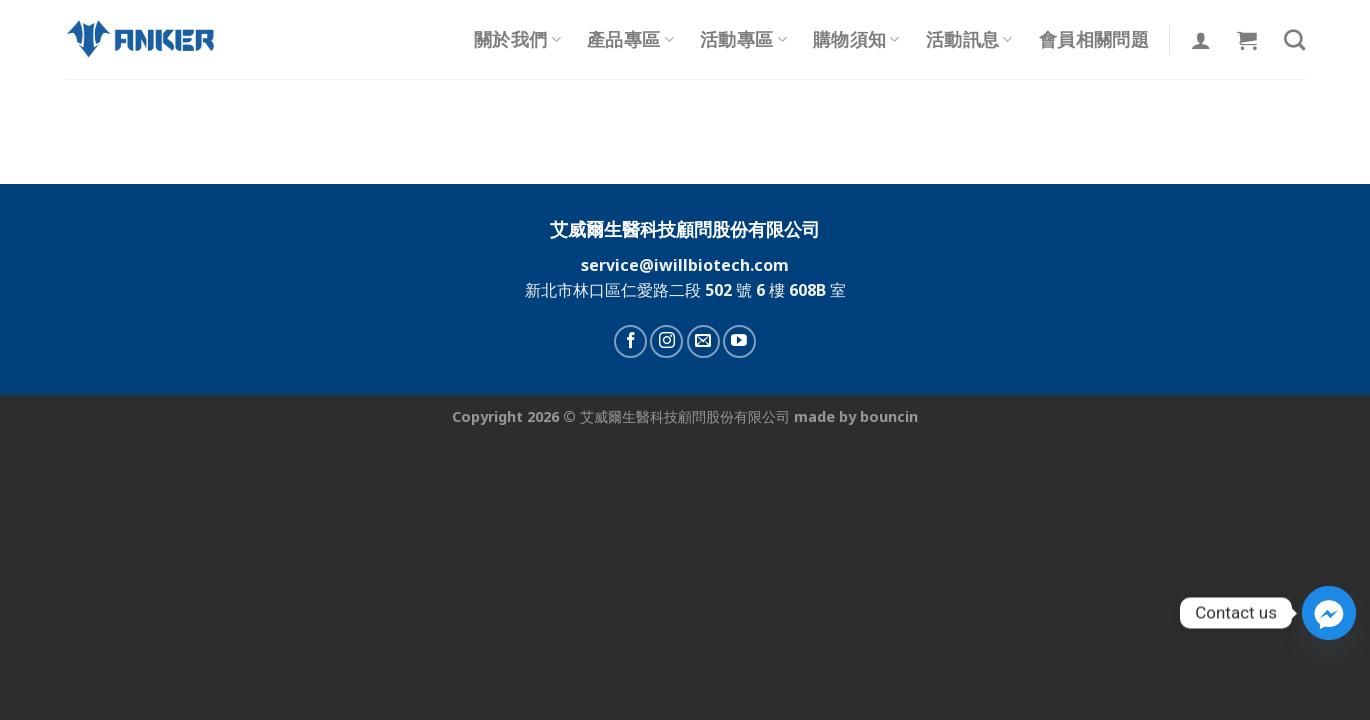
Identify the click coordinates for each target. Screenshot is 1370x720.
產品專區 (630, 39)
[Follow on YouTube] (739, 341)
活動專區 (743, 39)
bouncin (889, 416)
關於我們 (517, 39)
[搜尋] (1294, 39)
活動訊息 (969, 39)
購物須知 (856, 39)
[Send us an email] (703, 341)
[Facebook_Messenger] (1329, 613)
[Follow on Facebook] (630, 341)
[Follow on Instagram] (666, 341)
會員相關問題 (1094, 39)
